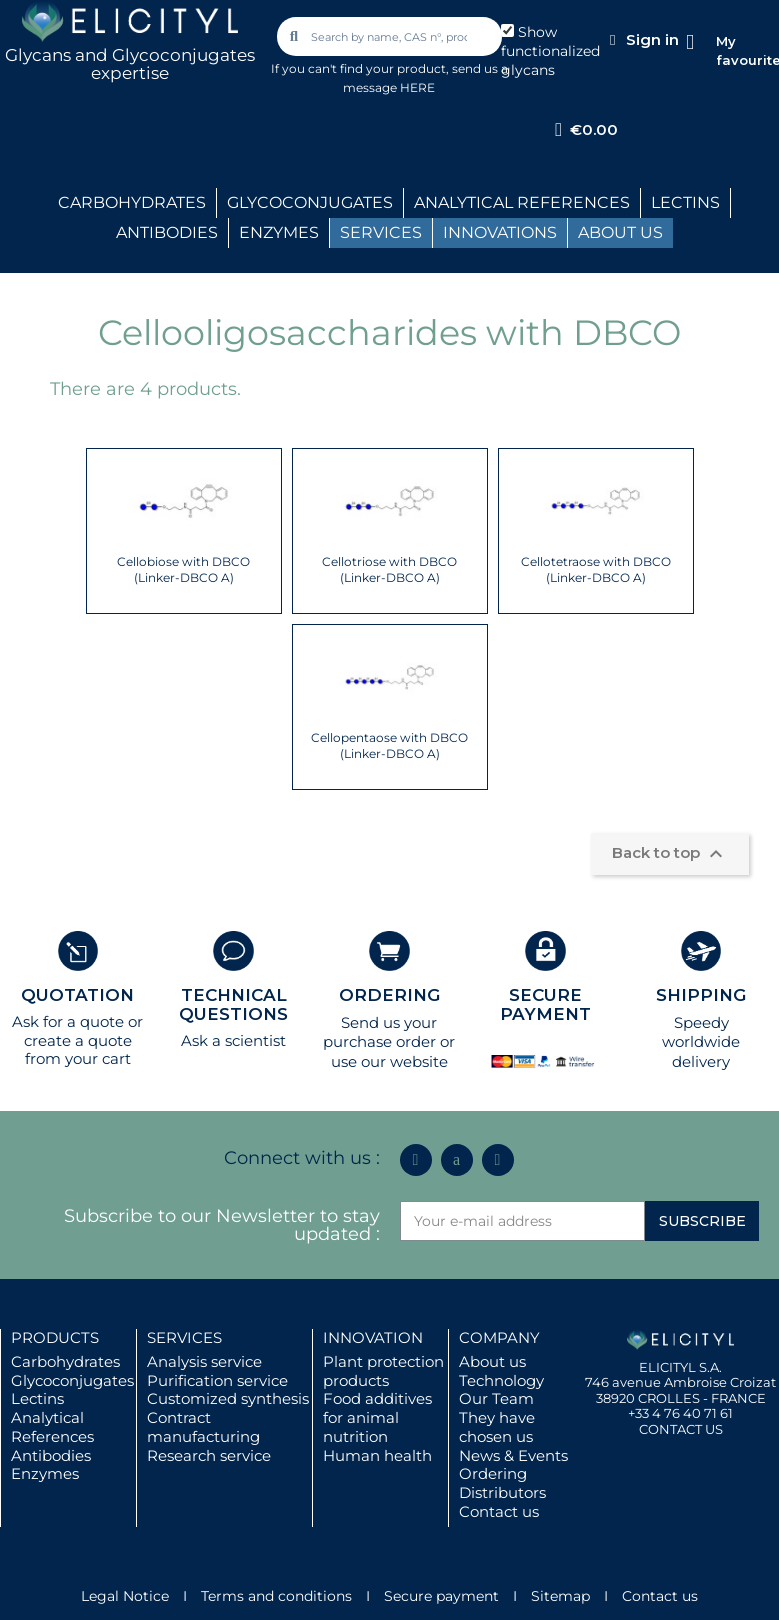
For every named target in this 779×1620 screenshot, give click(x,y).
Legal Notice (125, 1596)
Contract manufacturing (203, 1427)
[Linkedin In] (416, 1160)
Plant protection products (383, 1371)
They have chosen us (497, 1427)
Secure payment (441, 1596)
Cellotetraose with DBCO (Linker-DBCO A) (596, 569)
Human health (377, 1455)
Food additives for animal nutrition (377, 1417)
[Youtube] (498, 1160)
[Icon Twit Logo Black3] (457, 1160)
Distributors (502, 1492)
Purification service (217, 1380)
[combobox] (390, 36)
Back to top (670, 854)
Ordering (493, 1473)
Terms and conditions (276, 1596)
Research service (209, 1455)
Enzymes (45, 1473)
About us (492, 1361)
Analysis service (204, 1361)
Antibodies (51, 1455)
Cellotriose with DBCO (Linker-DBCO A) (389, 569)
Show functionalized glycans (550, 51)
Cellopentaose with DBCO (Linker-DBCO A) (389, 745)
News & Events (513, 1455)
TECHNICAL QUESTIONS (233, 1004)
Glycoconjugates (72, 1380)
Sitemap (560, 1596)
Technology (501, 1380)
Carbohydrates (65, 1361)
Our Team (496, 1398)
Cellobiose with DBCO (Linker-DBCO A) (183, 569)
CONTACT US (681, 1429)
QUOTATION (77, 995)
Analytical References (52, 1427)
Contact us (499, 1511)
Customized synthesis (228, 1398)
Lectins (37, 1398)
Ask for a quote (68, 1021)
